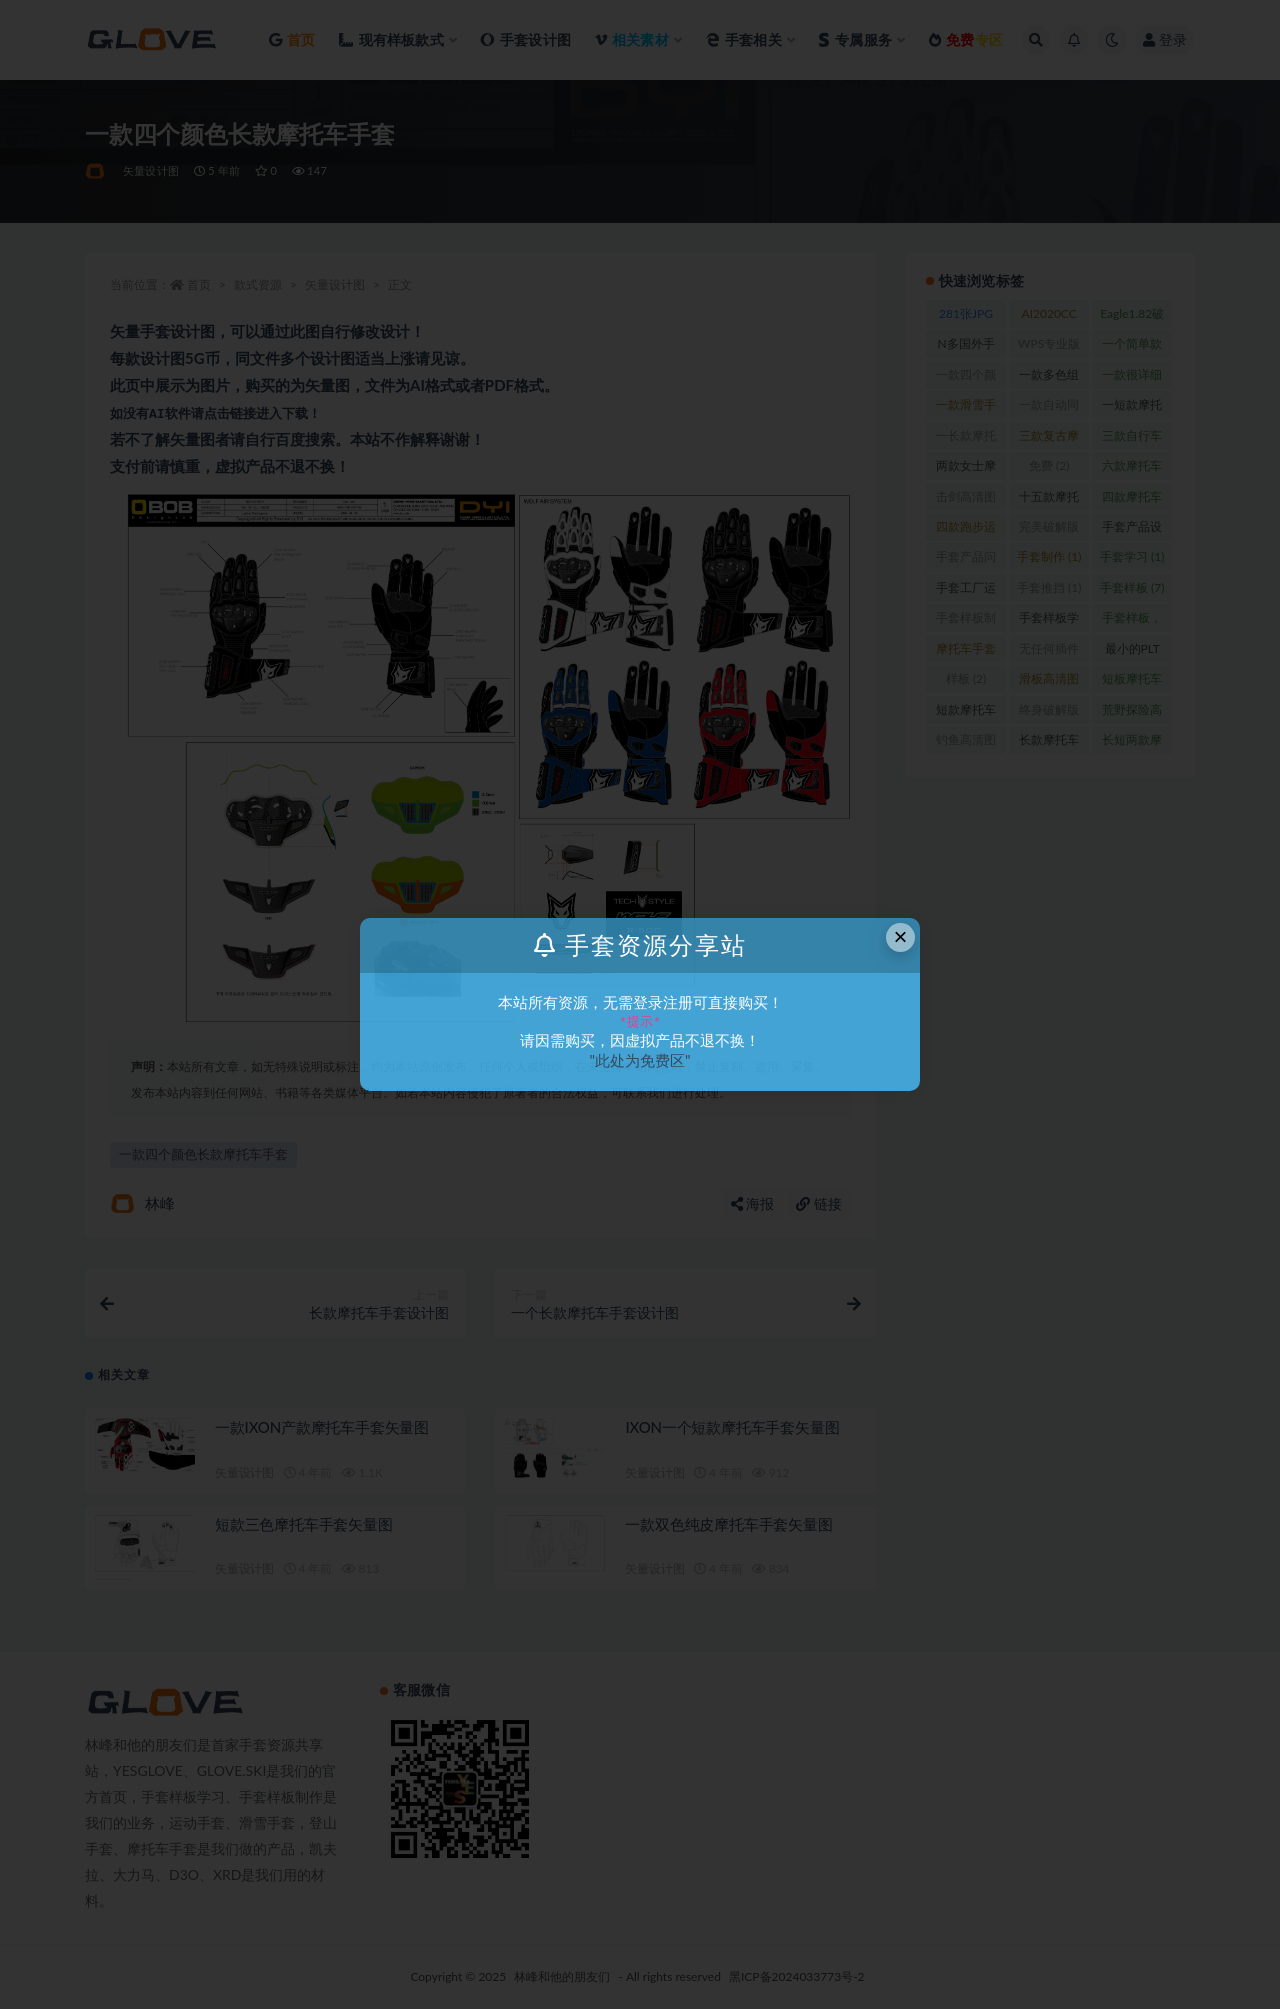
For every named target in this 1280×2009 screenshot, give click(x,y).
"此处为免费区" (639, 1060)
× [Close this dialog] (901, 936)
